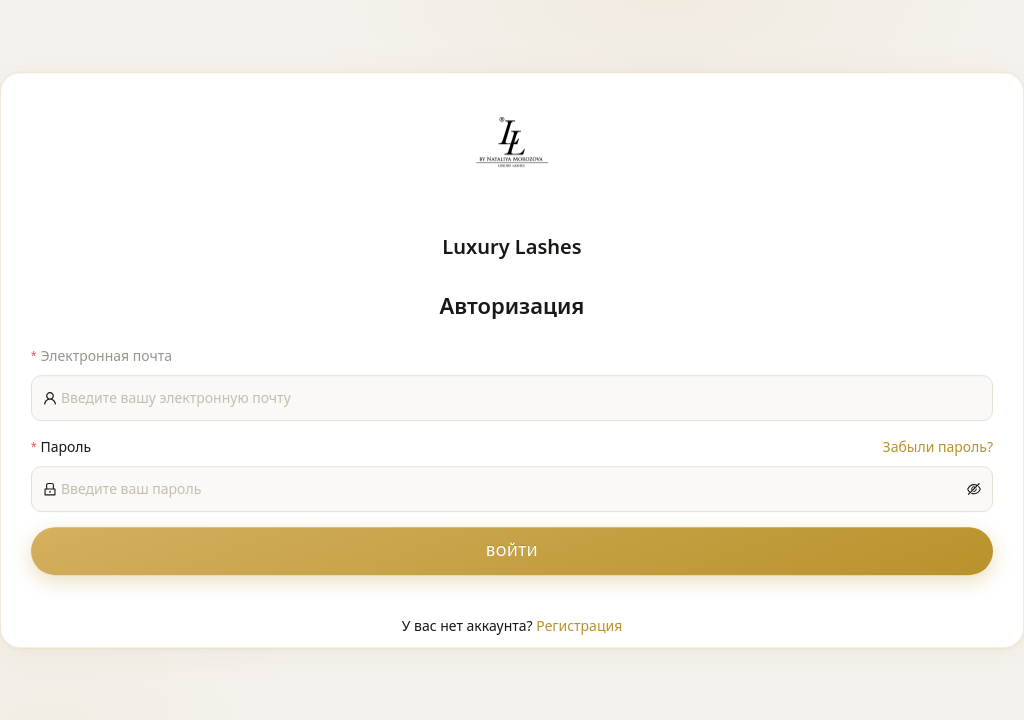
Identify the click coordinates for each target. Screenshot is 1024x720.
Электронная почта (106, 355)
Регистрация (579, 625)
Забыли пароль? (938, 446)
